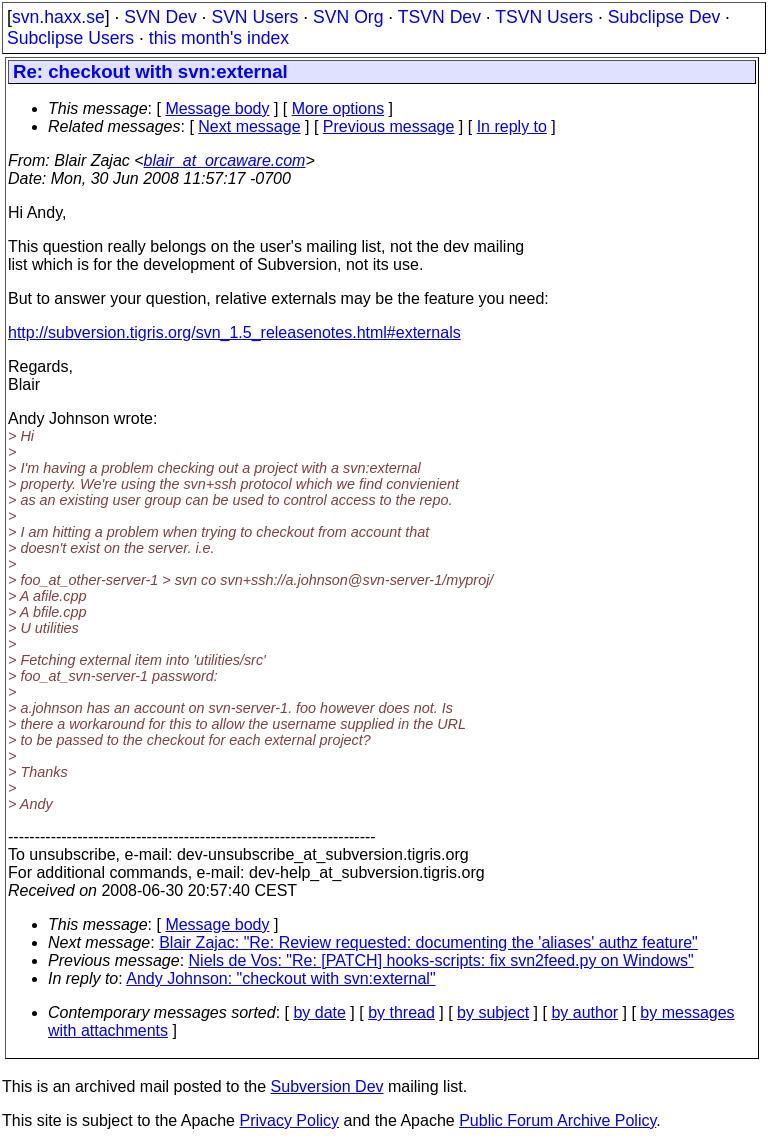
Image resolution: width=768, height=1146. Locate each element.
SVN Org (348, 17)
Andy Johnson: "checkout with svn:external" (280, 978)
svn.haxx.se (58, 17)
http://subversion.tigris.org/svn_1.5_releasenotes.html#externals (234, 332)
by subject (493, 1012)
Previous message (389, 126)
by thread (401, 1012)
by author (584, 1012)
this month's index (219, 38)
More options (338, 108)
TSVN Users (544, 17)
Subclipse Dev (664, 17)
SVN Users (254, 17)
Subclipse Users (70, 38)
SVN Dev (160, 17)
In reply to (512, 126)
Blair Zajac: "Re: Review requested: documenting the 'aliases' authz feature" (428, 942)
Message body (217, 108)
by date (319, 1012)
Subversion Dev (327, 1086)
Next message (249, 126)
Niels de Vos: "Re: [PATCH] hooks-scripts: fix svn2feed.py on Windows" (441, 960)
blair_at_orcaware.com (225, 160)
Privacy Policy (289, 1120)
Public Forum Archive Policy (557, 1120)
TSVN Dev (439, 17)
